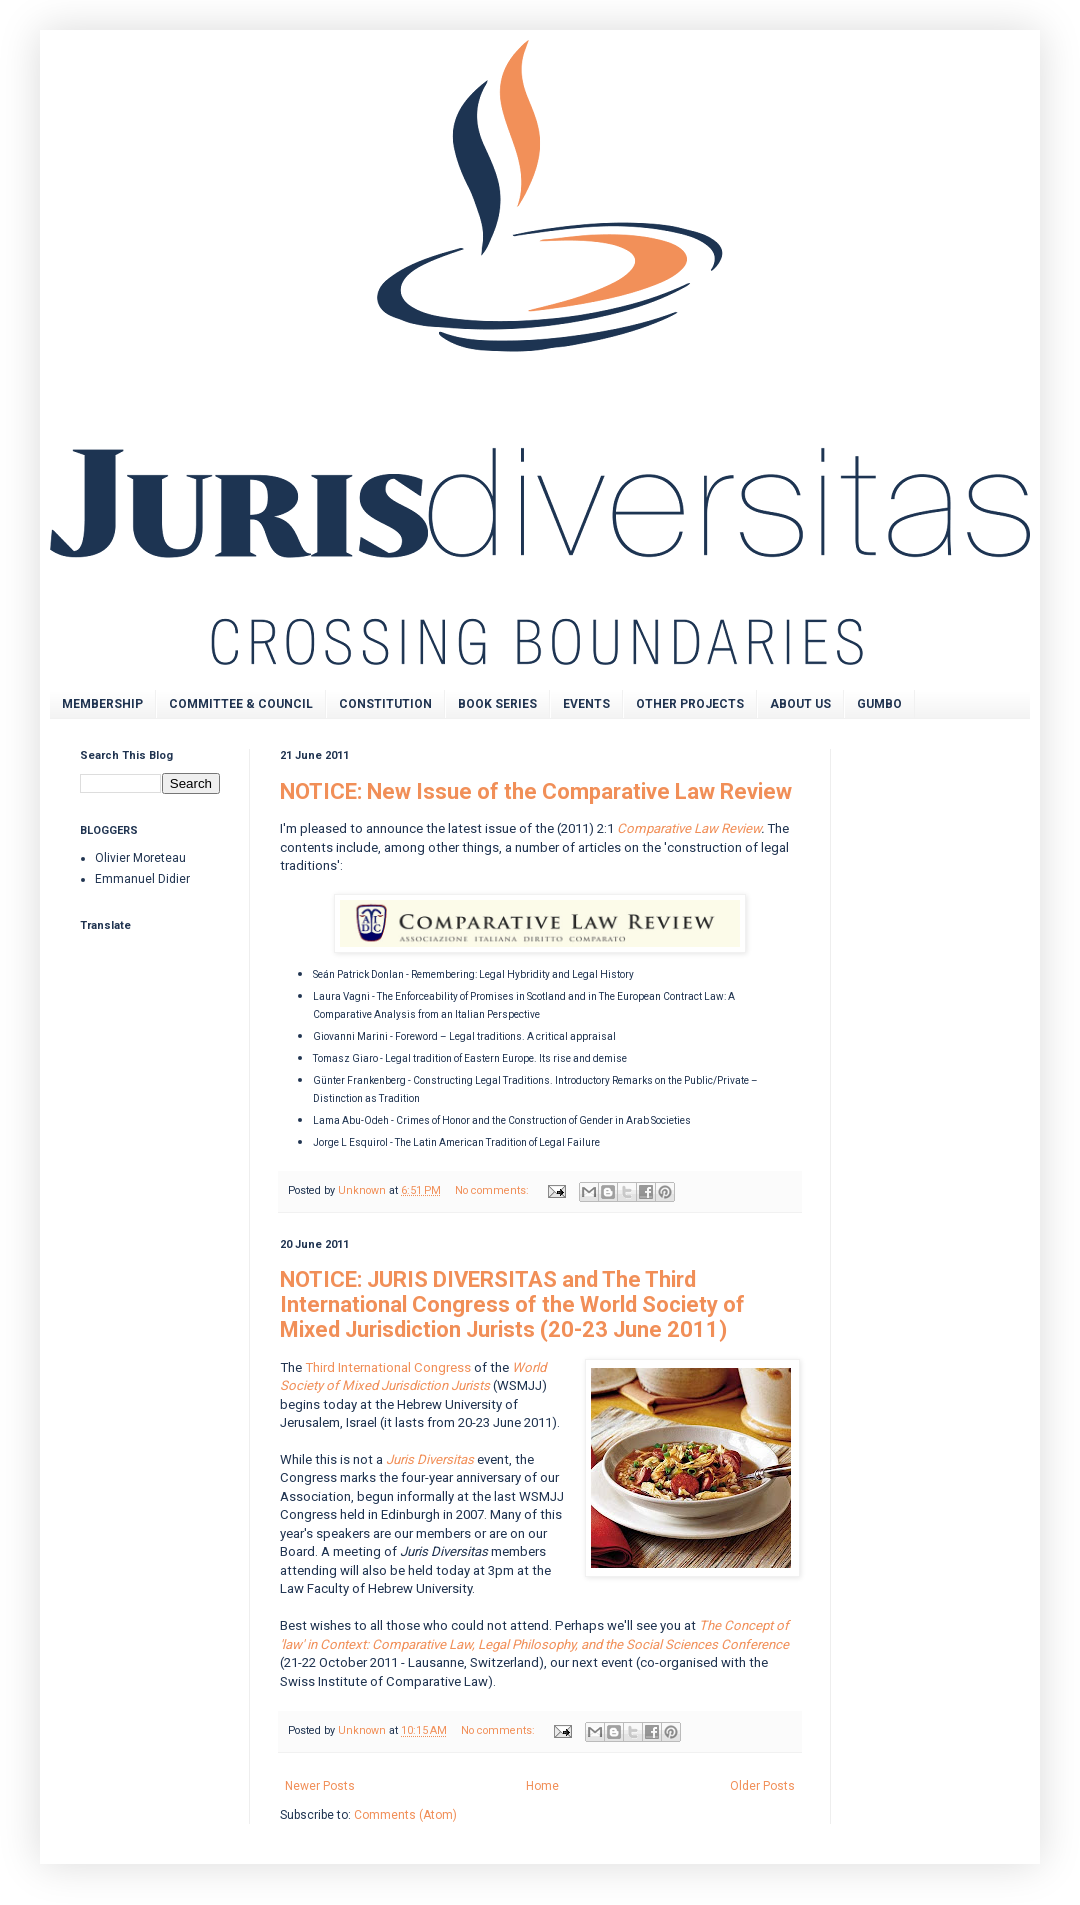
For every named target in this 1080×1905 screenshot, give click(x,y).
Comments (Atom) (405, 1815)
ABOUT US (800, 704)
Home (542, 1786)
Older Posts (762, 1786)
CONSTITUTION (385, 704)
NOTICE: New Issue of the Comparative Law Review (536, 791)
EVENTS (586, 704)
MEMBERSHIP (102, 704)
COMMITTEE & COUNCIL (241, 704)
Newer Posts (320, 1786)
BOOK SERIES (497, 704)
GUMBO (879, 704)
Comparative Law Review (689, 828)
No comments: (493, 1190)
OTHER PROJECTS (690, 704)
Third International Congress (388, 1367)
